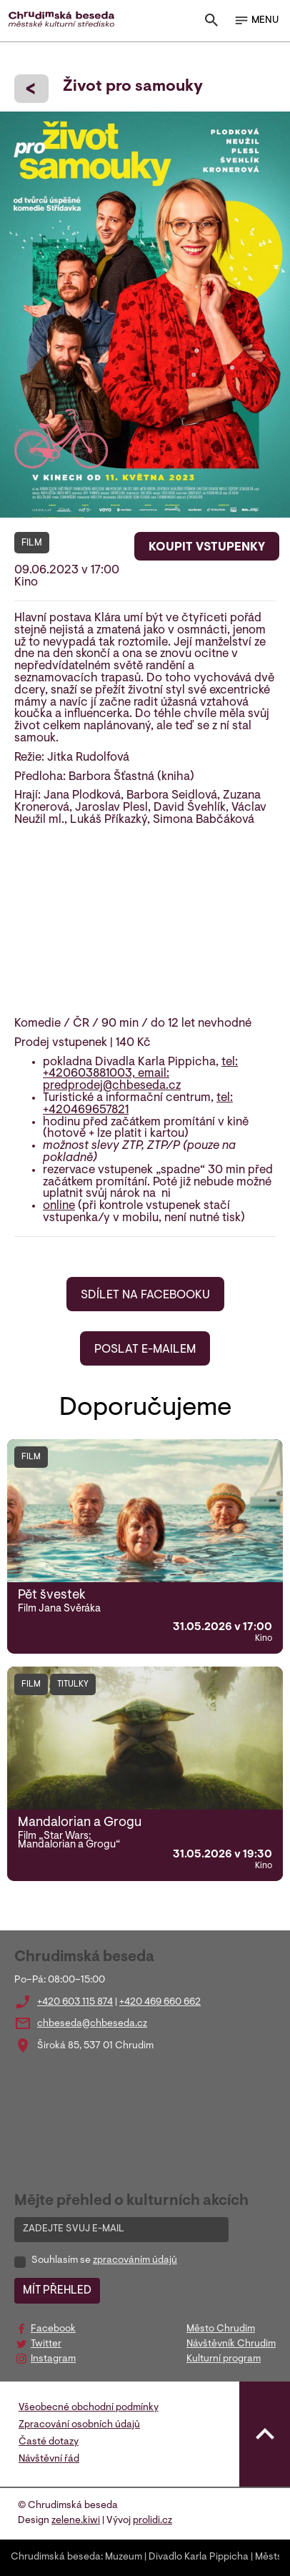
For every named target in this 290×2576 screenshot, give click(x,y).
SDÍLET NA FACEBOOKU (145, 1295)
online (59, 1206)
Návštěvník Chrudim (231, 2344)
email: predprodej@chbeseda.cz (112, 1080)
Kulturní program (223, 2359)
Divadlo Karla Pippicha (199, 2557)
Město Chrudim (220, 2329)
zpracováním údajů (135, 2261)
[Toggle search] (211, 23)
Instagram (53, 2359)
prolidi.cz (152, 2521)
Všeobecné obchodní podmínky (89, 2408)
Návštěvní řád (49, 2459)
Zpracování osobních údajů (79, 2425)
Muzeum (123, 2557)
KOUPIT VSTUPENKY (207, 547)
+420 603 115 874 (75, 2003)
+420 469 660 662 (160, 2003)
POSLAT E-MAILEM (145, 1350)
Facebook (53, 2329)
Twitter (46, 2344)
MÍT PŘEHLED (57, 2290)
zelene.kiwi (75, 2521)
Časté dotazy (49, 2442)
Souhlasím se (104, 2261)
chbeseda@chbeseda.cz (92, 2024)
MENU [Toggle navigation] (256, 21)
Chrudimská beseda (56, 2557)
